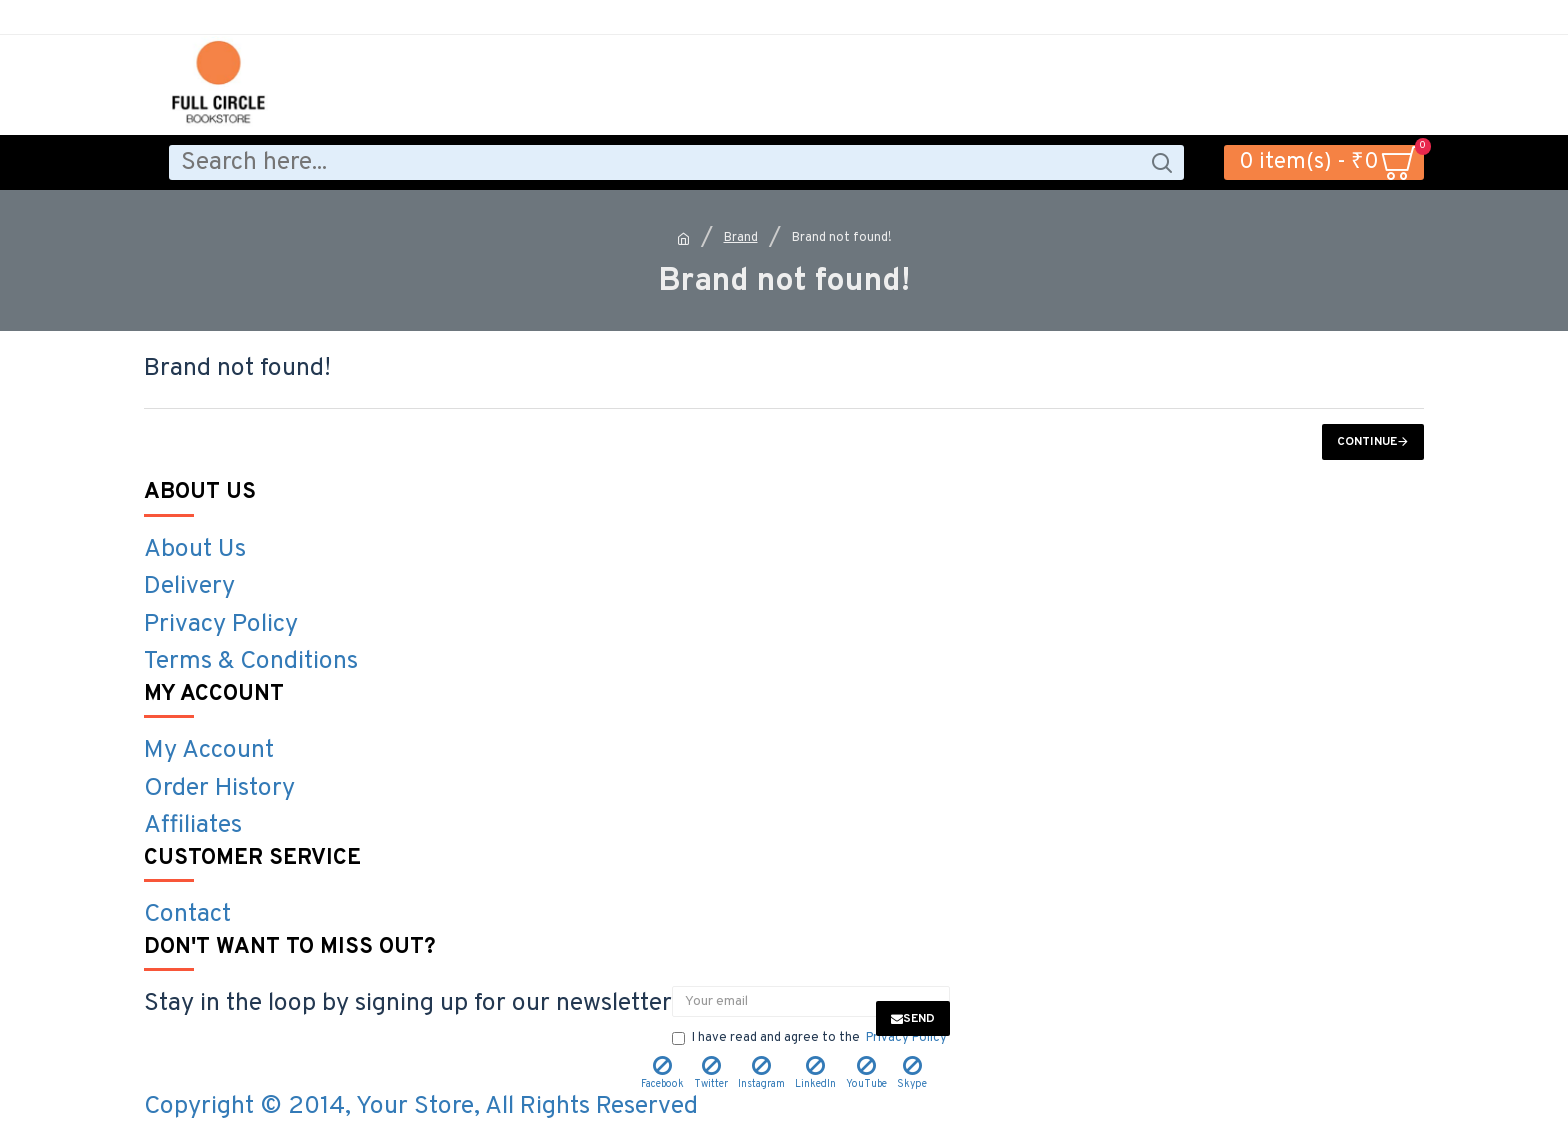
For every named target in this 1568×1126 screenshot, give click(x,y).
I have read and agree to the (811, 1039)
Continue (1367, 442)
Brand (741, 238)
